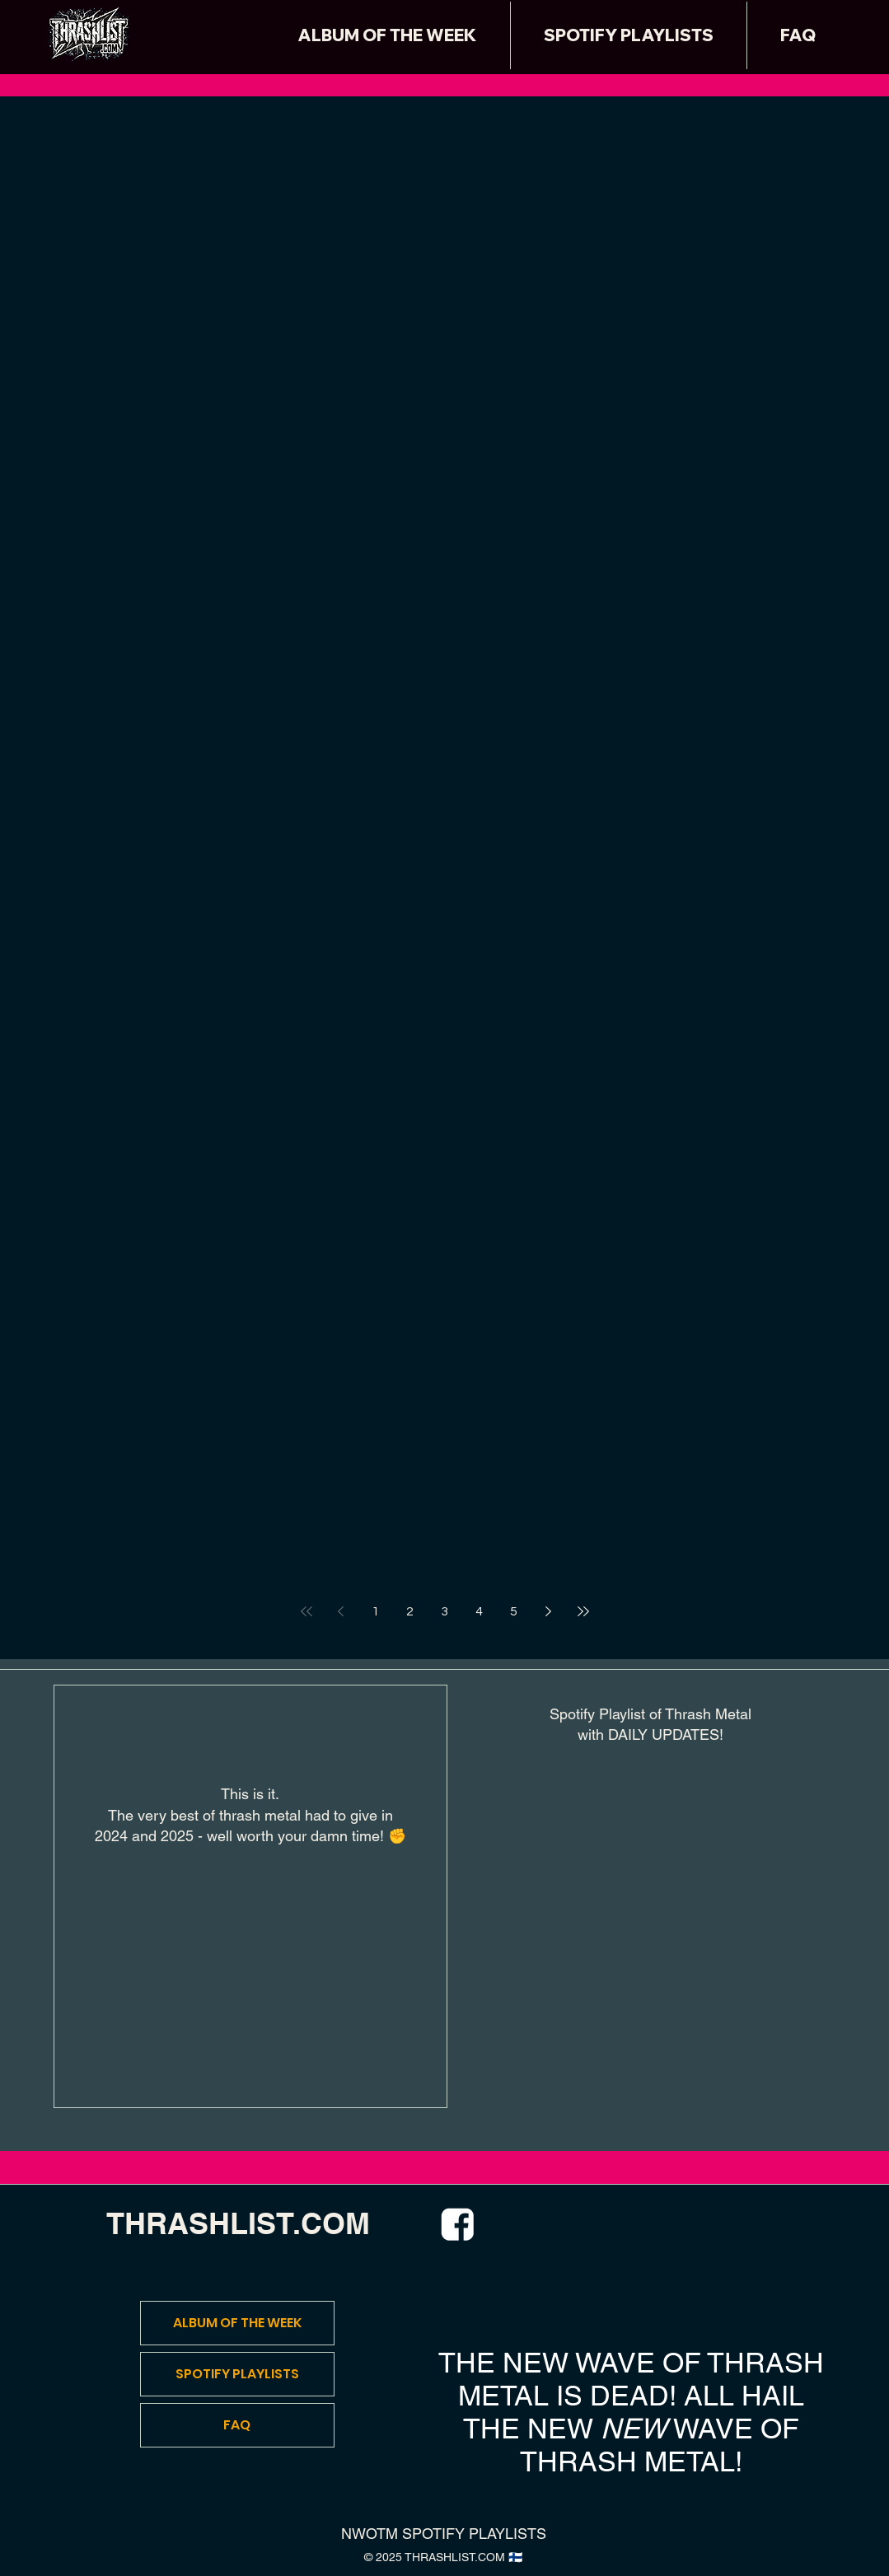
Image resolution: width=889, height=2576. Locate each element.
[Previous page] (341, 1611)
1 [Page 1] (375, 1611)
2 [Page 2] (410, 1611)
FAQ (236, 2424)
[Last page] (583, 1611)
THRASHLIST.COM (238, 2223)
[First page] (306, 1611)
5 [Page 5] (513, 1611)
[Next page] (549, 1611)
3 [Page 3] (444, 1611)
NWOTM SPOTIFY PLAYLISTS (443, 2533)
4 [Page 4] (479, 1611)
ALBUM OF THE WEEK (237, 2322)
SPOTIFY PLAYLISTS (237, 2373)
